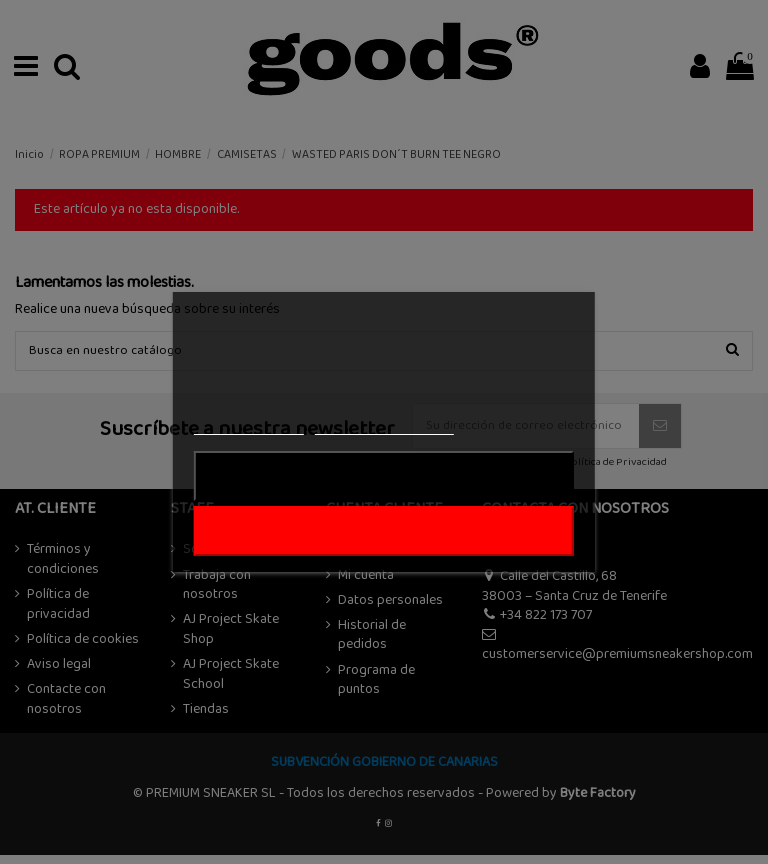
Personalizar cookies (384, 425)
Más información (249, 425)
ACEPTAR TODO (384, 531)
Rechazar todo (383, 476)
